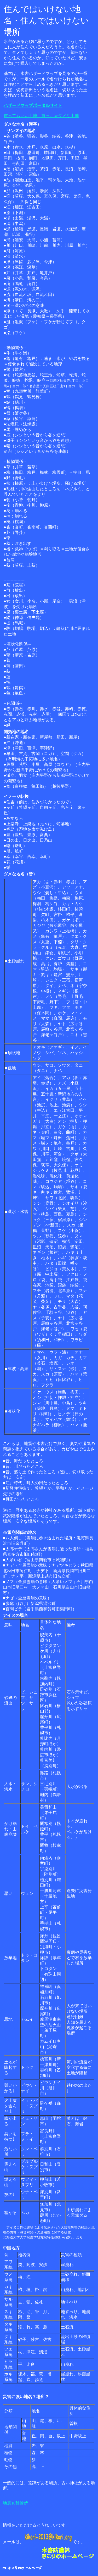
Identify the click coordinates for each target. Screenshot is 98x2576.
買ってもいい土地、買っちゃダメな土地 (41, 115)
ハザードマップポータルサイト (33, 105)
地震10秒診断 (15, 2503)
